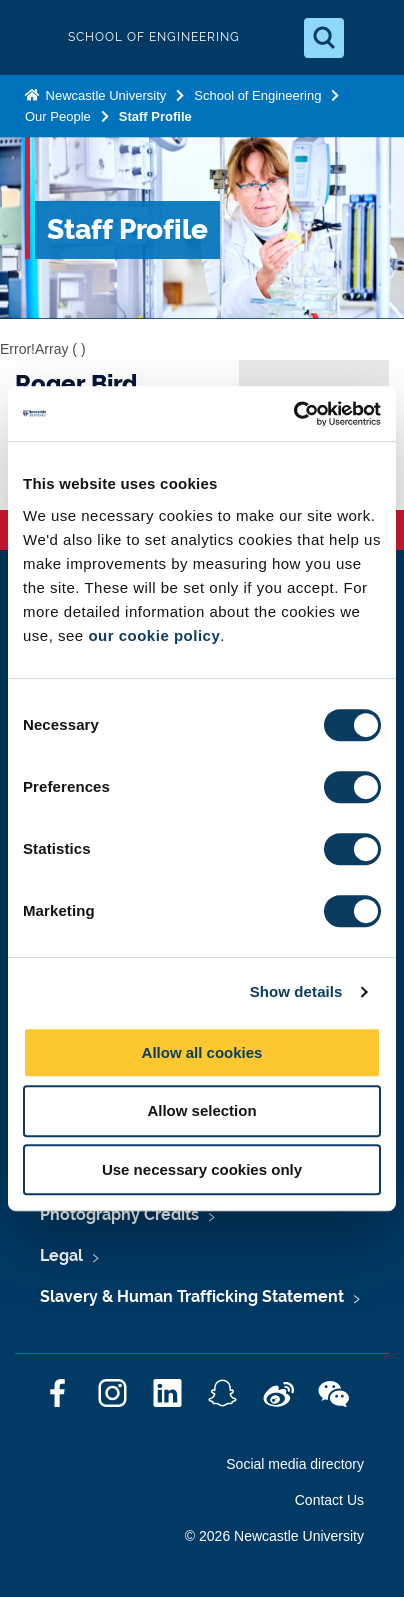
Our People (58, 116)
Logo (32, 37)
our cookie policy (154, 635)
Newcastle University (104, 95)
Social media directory (295, 1464)
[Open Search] (324, 38)
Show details (296, 991)
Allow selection (201, 1110)
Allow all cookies (202, 1052)
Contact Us (329, 1500)
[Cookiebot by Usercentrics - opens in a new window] (293, 414)
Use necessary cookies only (202, 1169)
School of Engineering (257, 95)
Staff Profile (155, 116)
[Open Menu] (372, 38)
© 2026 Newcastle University (274, 1536)
